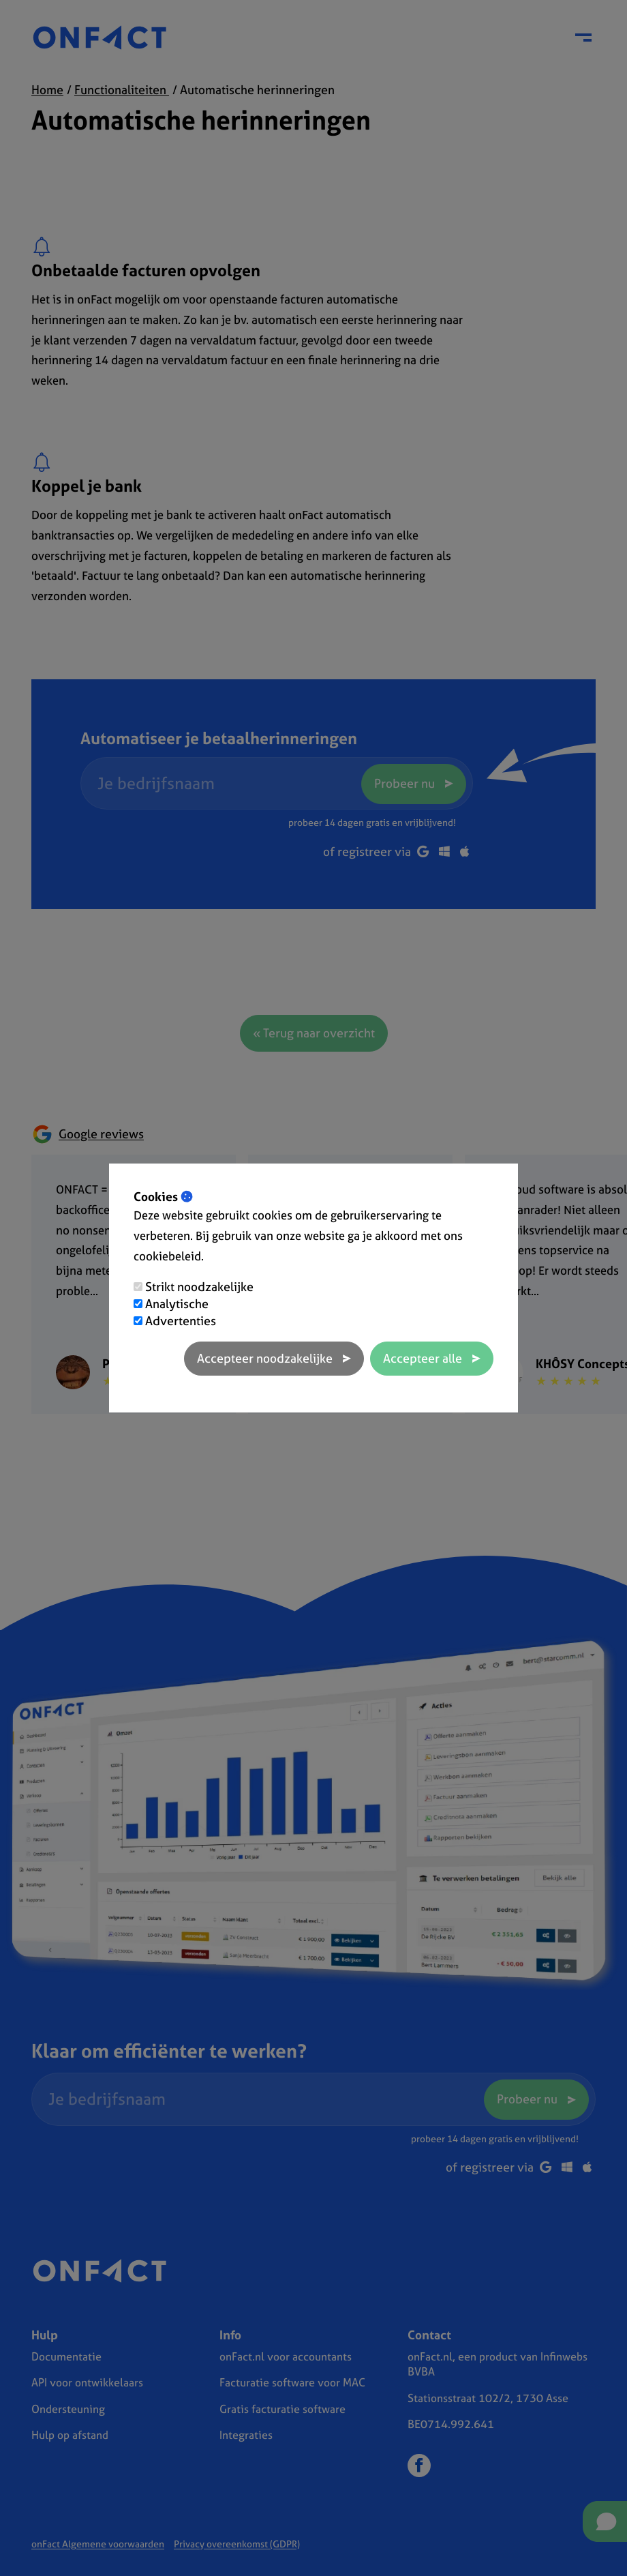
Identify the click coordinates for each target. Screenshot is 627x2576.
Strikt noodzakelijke (199, 1286)
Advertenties (180, 1320)
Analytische (177, 1303)
